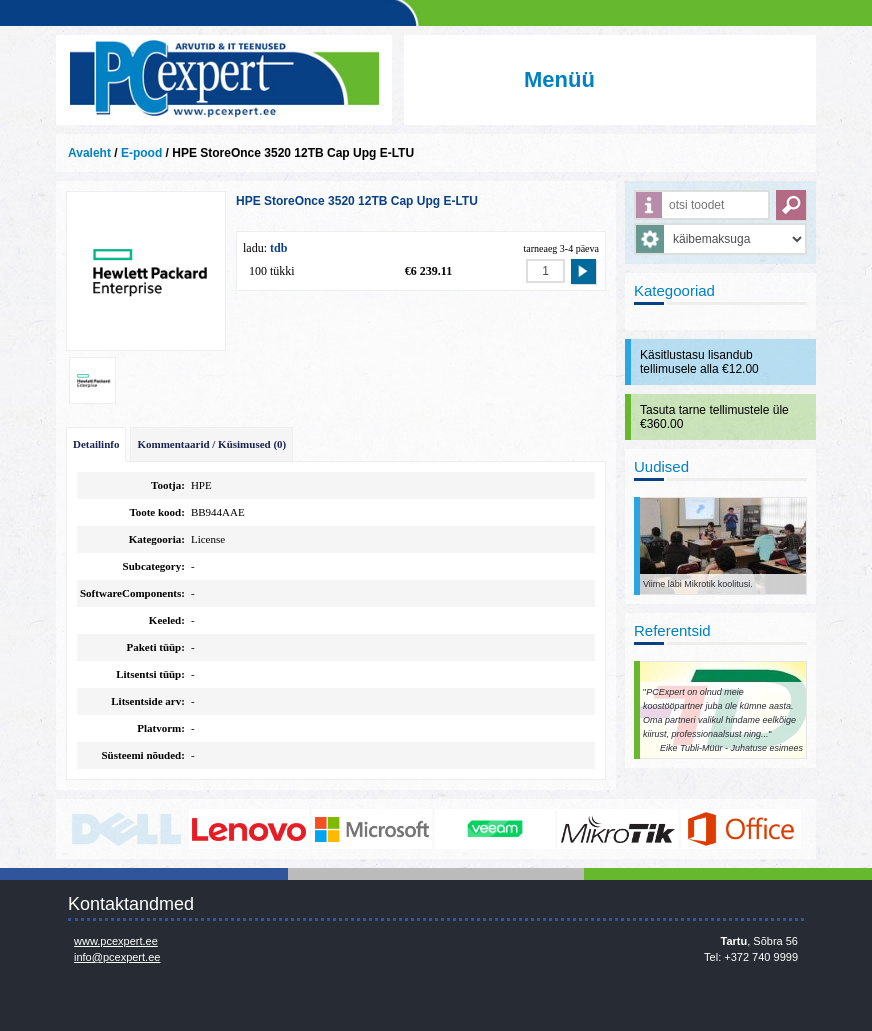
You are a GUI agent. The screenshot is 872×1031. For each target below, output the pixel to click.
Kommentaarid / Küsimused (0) (211, 444)
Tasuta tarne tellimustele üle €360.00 (714, 417)
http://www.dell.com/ (126, 829)
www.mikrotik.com (618, 829)
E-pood (141, 153)
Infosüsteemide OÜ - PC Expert (224, 80)
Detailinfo (96, 444)
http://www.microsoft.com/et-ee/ (372, 829)
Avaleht (89, 153)
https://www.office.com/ (741, 829)
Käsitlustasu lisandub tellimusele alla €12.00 (699, 362)
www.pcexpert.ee (116, 941)
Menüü (559, 79)
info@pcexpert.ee (117, 957)
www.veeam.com (495, 829)
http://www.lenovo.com (249, 829)
